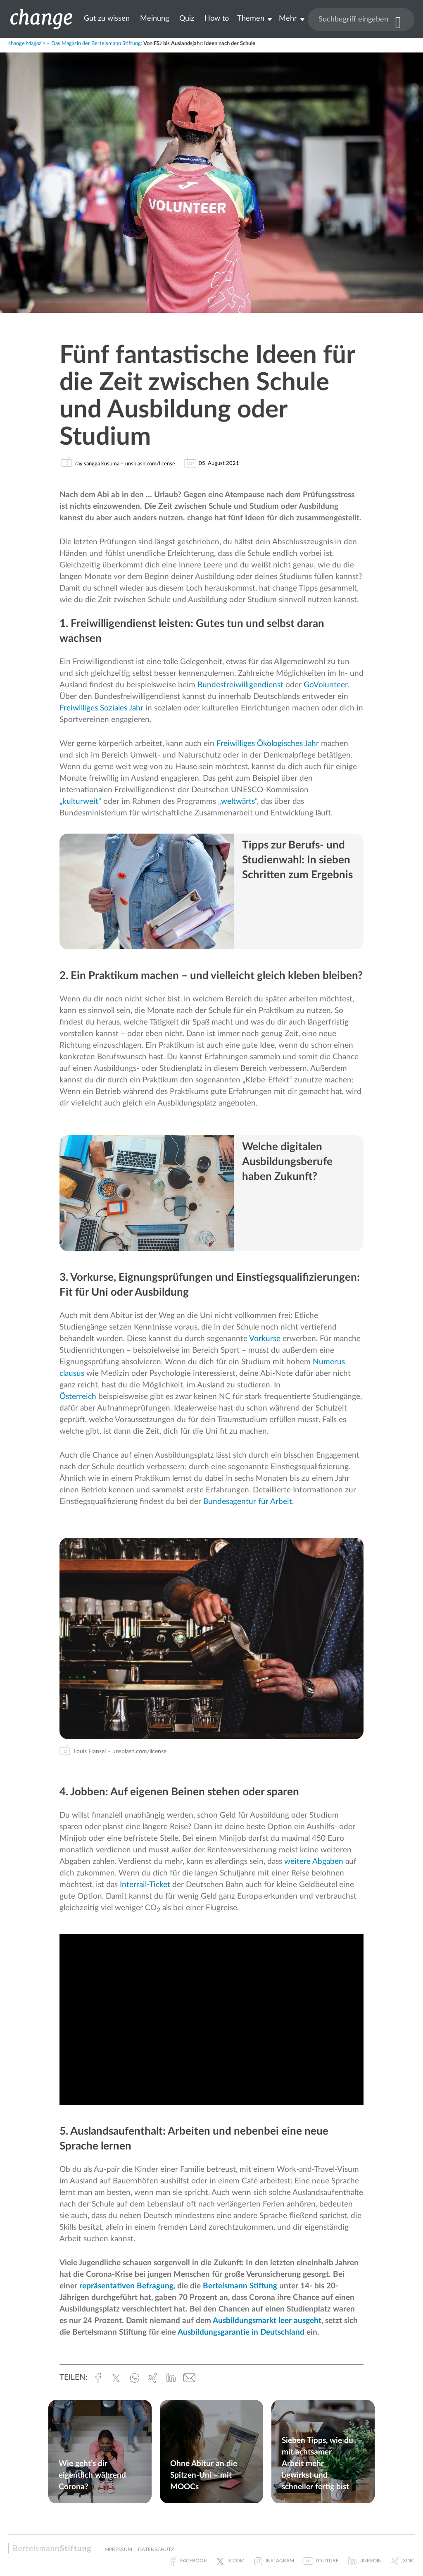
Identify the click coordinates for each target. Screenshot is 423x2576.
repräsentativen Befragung (126, 2286)
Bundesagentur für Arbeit (247, 1502)
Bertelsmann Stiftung (240, 2286)
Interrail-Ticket (145, 1885)
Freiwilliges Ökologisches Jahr (266, 744)
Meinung (154, 18)
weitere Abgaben (313, 1862)
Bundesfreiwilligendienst (240, 685)
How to (216, 18)
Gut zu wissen (107, 18)
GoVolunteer (325, 685)
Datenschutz (156, 2549)
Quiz (186, 18)
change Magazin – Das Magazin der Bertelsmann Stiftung (74, 43)
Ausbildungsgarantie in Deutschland (241, 2332)
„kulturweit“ (80, 801)
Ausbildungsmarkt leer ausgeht (267, 2321)
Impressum (117, 2549)
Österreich (77, 1397)
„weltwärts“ (237, 801)
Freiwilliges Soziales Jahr (101, 708)
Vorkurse (264, 1339)
